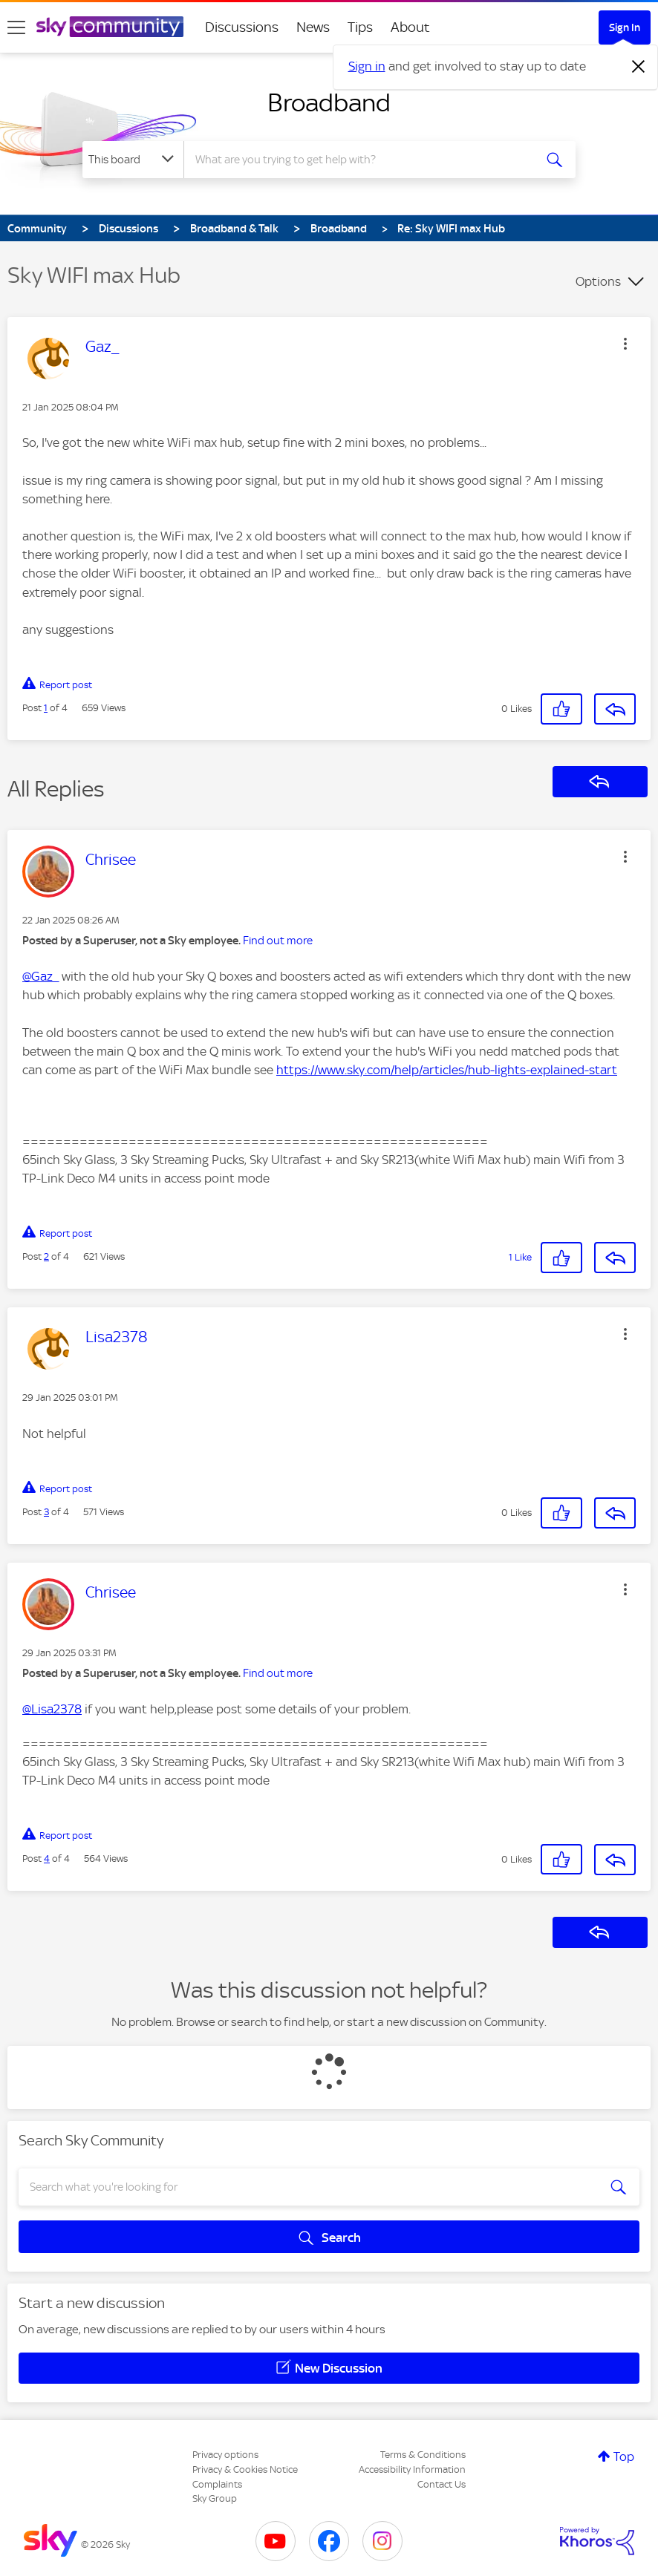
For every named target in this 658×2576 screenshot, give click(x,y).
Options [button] (598, 281)
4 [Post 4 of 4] (47, 1858)
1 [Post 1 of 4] (46, 707)
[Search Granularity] (132, 159)
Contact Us (441, 2484)
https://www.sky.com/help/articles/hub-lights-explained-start (446, 1069)
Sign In (624, 27)
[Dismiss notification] (639, 67)
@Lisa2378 (52, 1708)
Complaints (217, 2484)
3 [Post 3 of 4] (46, 1511)
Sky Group (214, 2498)
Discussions (241, 27)
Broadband (329, 102)
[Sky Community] (109, 27)
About (410, 27)
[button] (625, 343)
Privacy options (225, 2454)
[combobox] (360, 159)
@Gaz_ (40, 976)
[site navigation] (16, 27)
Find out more (278, 940)
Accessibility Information (412, 2469)
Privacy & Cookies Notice (245, 2469)
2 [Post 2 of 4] (46, 1256)
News (313, 27)
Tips (360, 27)
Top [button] (623, 2456)
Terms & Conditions (423, 2454)
